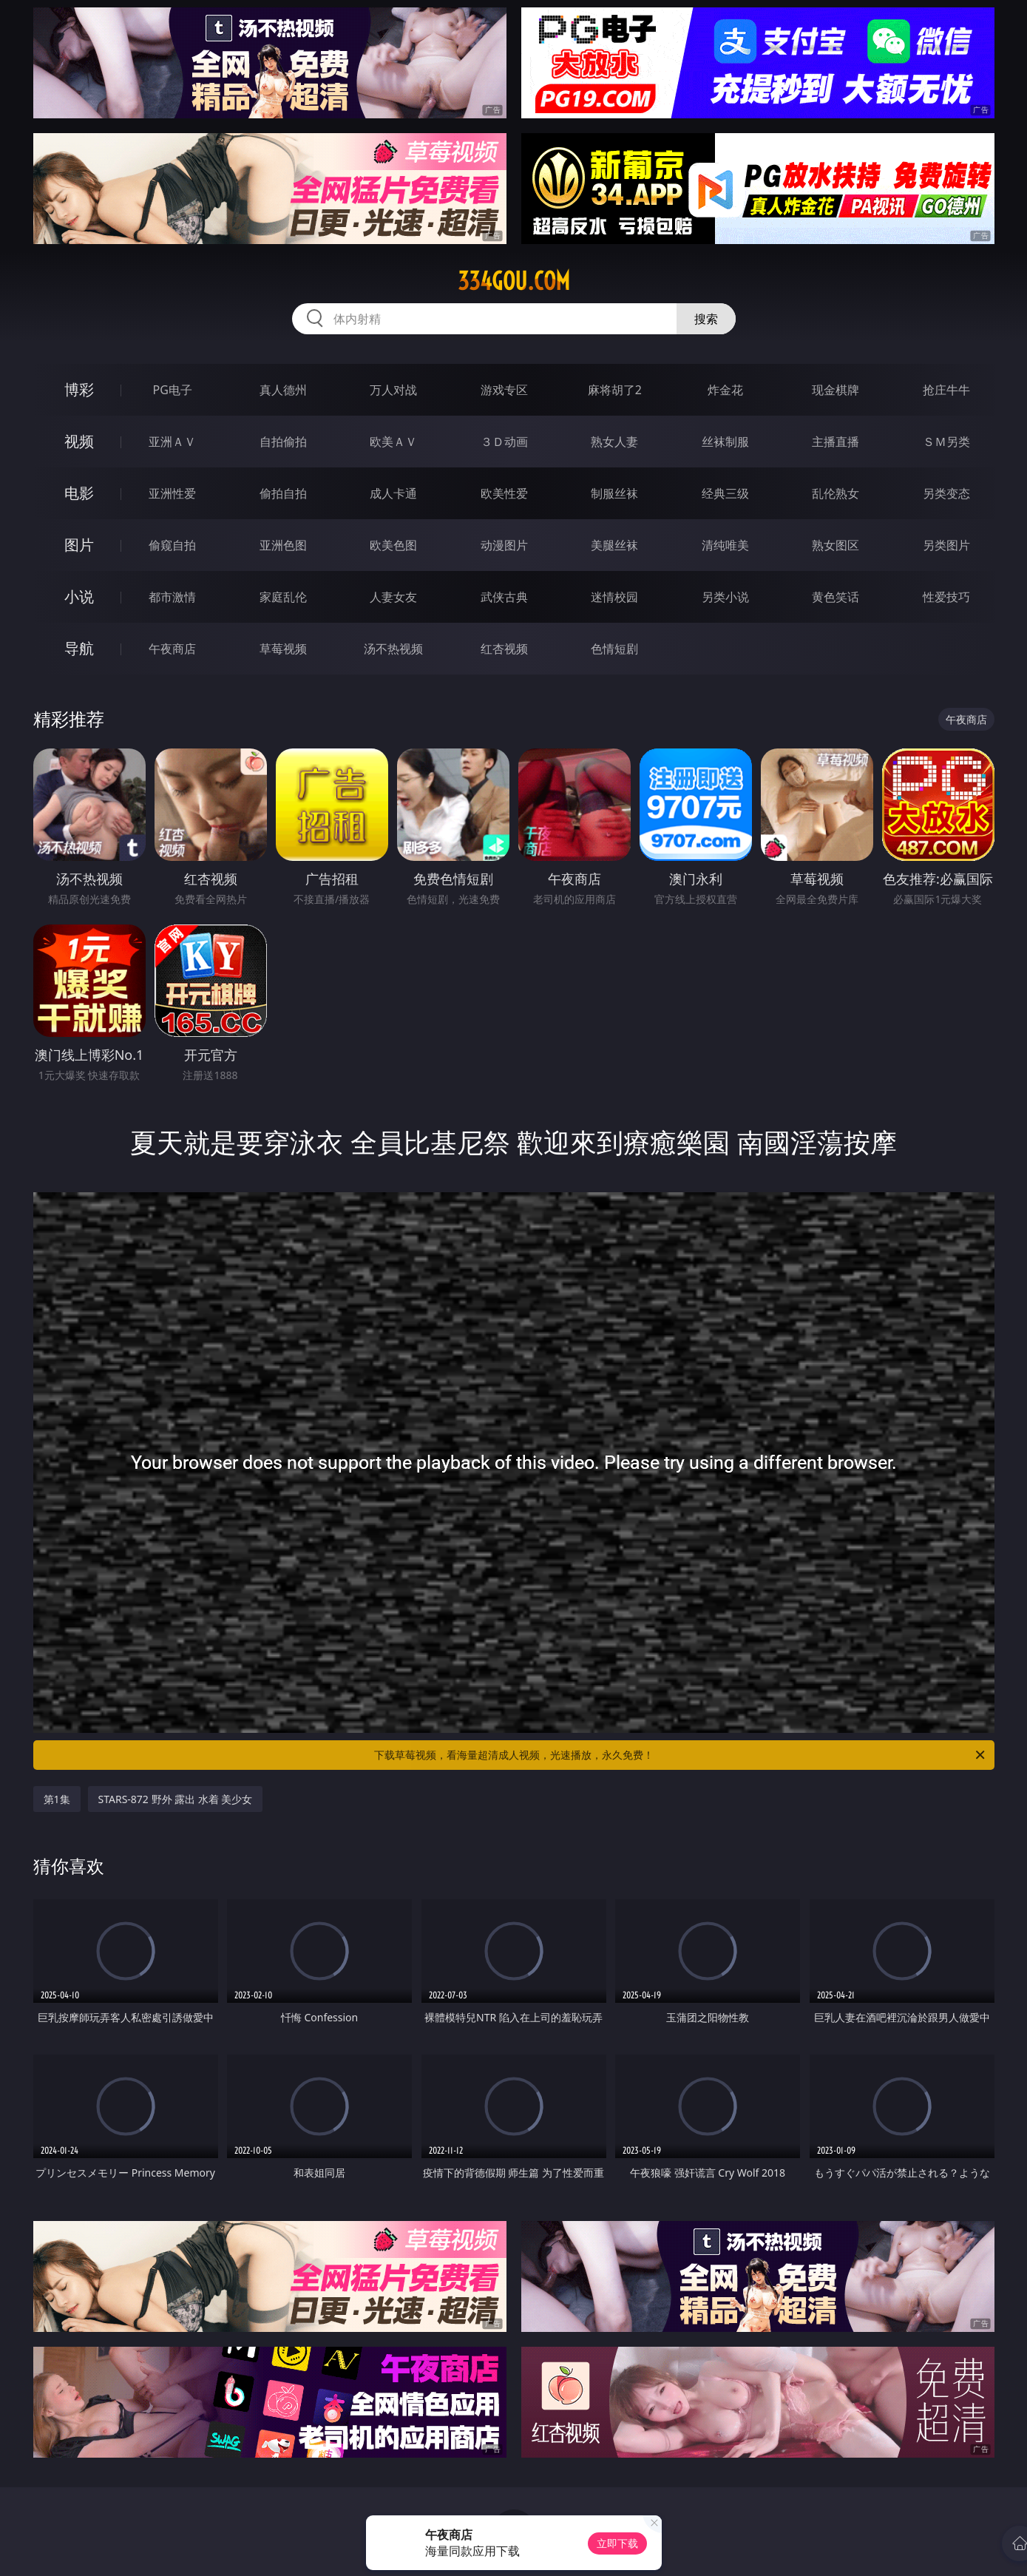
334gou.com (514, 281)
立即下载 (617, 2543)
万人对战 (393, 390)
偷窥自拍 (172, 545)
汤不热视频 (393, 648)
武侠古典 (504, 597)
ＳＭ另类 (946, 441)
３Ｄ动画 (504, 441)
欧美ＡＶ (393, 441)
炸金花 (725, 390)
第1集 (57, 1799)
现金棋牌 (835, 390)
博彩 (79, 389)
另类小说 (725, 597)
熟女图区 (835, 545)
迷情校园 (614, 597)
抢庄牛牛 (946, 390)
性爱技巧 (946, 597)
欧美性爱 (504, 493)
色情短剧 (614, 648)
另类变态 (946, 493)
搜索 (706, 319)
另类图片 (946, 545)
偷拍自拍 (283, 493)
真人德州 (283, 390)
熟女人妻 (614, 441)
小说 (79, 596)
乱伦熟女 (835, 493)
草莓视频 (283, 648)
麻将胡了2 (615, 390)
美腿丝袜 (614, 545)
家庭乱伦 (283, 597)
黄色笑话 (835, 597)
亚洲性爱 (172, 493)
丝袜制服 (725, 441)
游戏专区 (504, 390)
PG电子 (172, 390)
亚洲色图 (283, 545)
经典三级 (725, 493)
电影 (79, 493)
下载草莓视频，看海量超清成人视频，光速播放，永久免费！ (680, 1755)
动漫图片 (504, 545)
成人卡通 (393, 493)
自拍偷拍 (283, 441)
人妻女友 (393, 597)
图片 (79, 545)
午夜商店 (172, 648)
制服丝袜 (614, 493)
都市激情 (172, 597)
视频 (79, 441)
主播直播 (835, 441)
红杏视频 (504, 648)
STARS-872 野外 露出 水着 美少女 (175, 1799)
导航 (79, 648)
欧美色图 (393, 545)
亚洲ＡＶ (172, 441)
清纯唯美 (725, 545)
